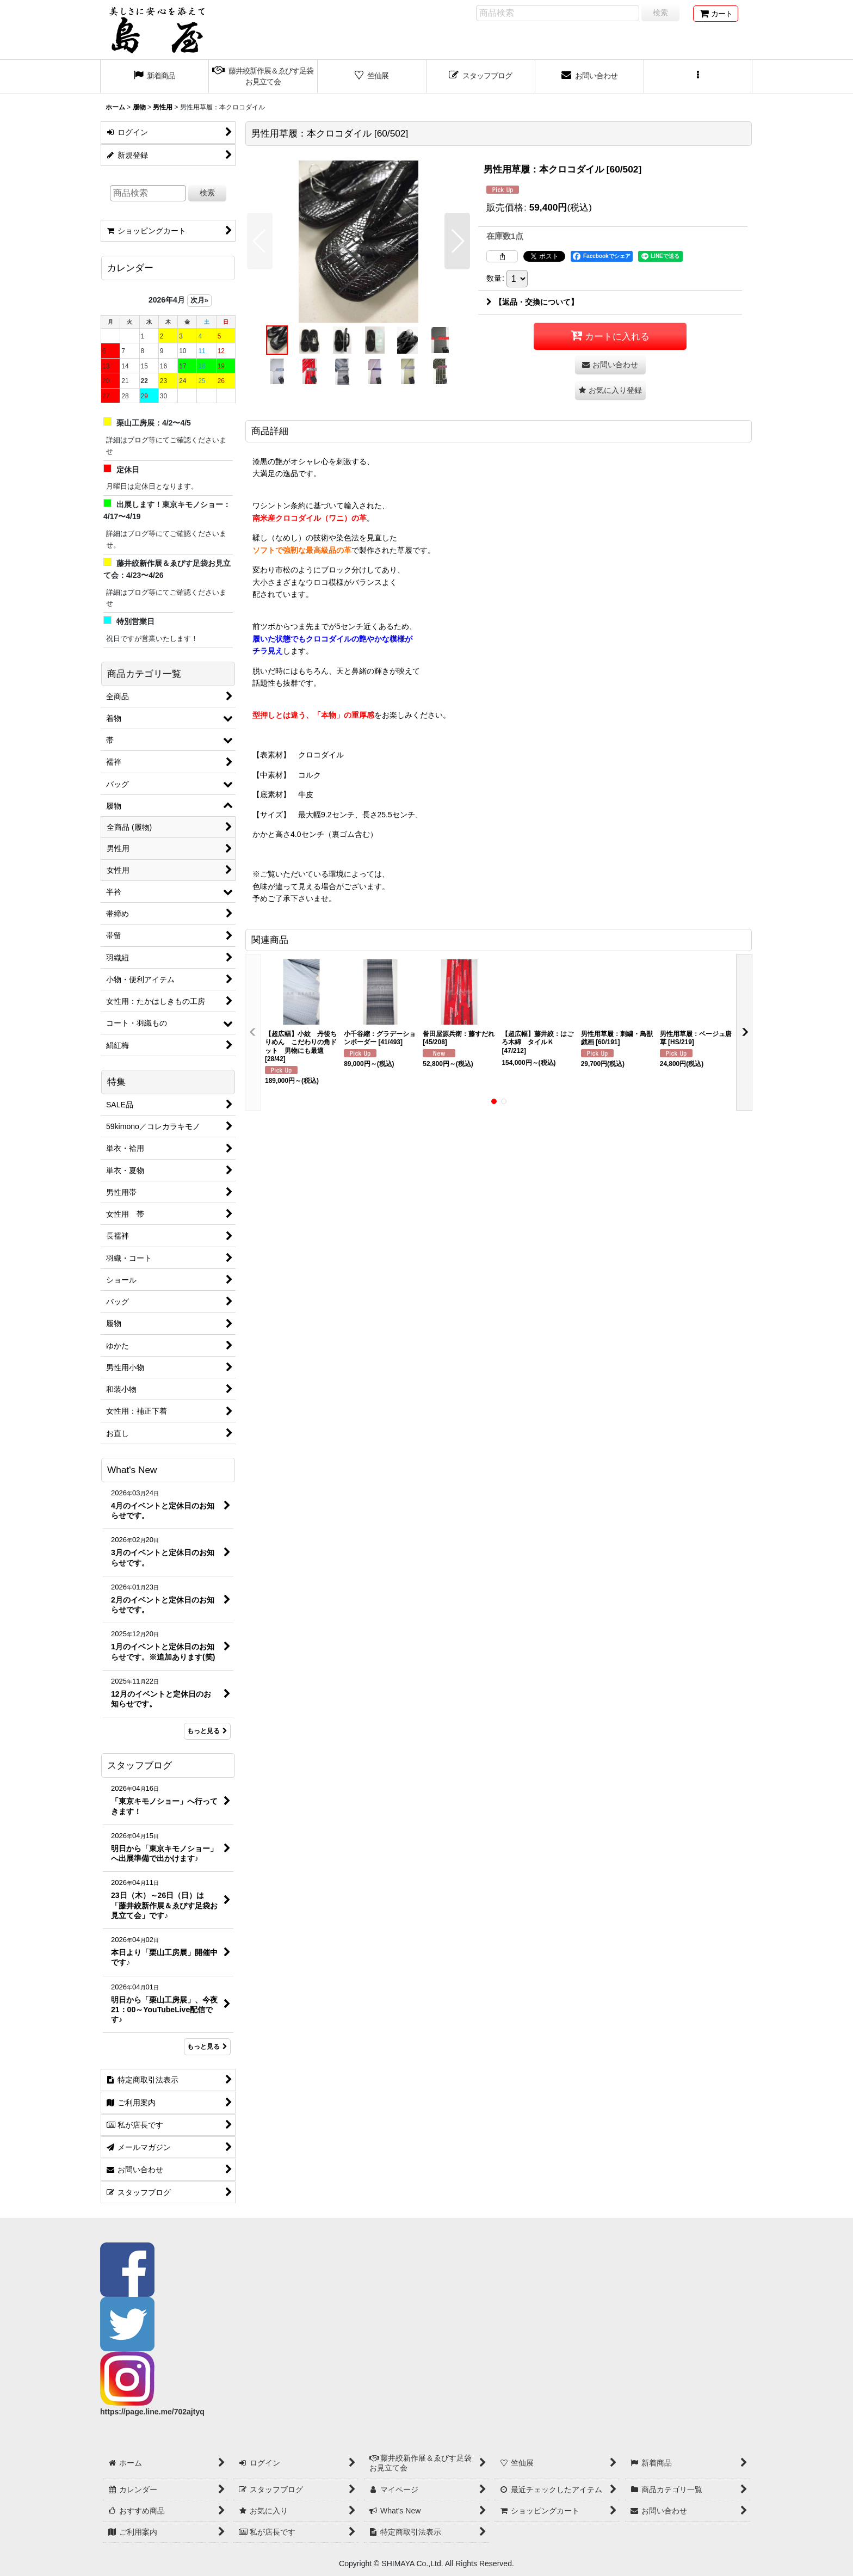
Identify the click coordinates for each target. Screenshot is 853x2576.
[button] (698, 77)
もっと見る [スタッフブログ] (207, 2046)
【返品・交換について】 (532, 302)
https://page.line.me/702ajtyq (152, 2411)
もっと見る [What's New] (207, 1731)
